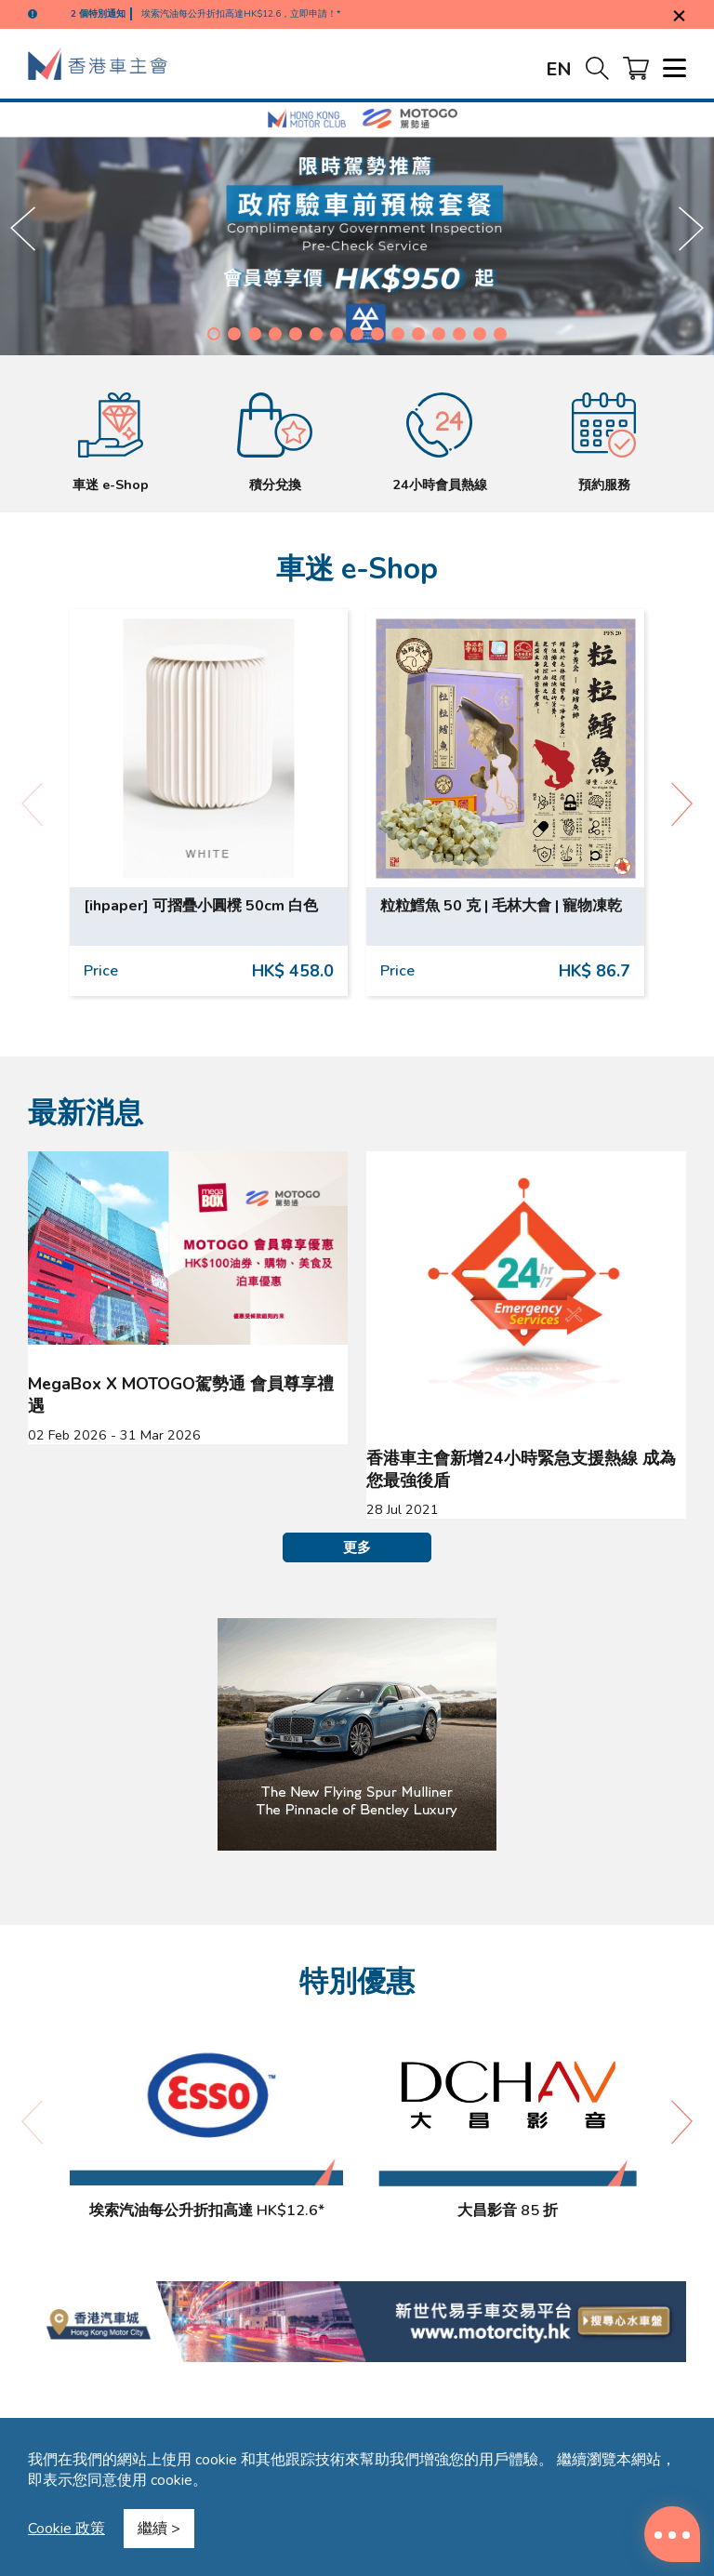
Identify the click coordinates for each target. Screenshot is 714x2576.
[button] (213, 333)
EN (559, 69)
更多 (357, 1547)
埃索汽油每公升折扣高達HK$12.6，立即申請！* (241, 13)
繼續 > (159, 2528)
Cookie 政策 (66, 2528)
